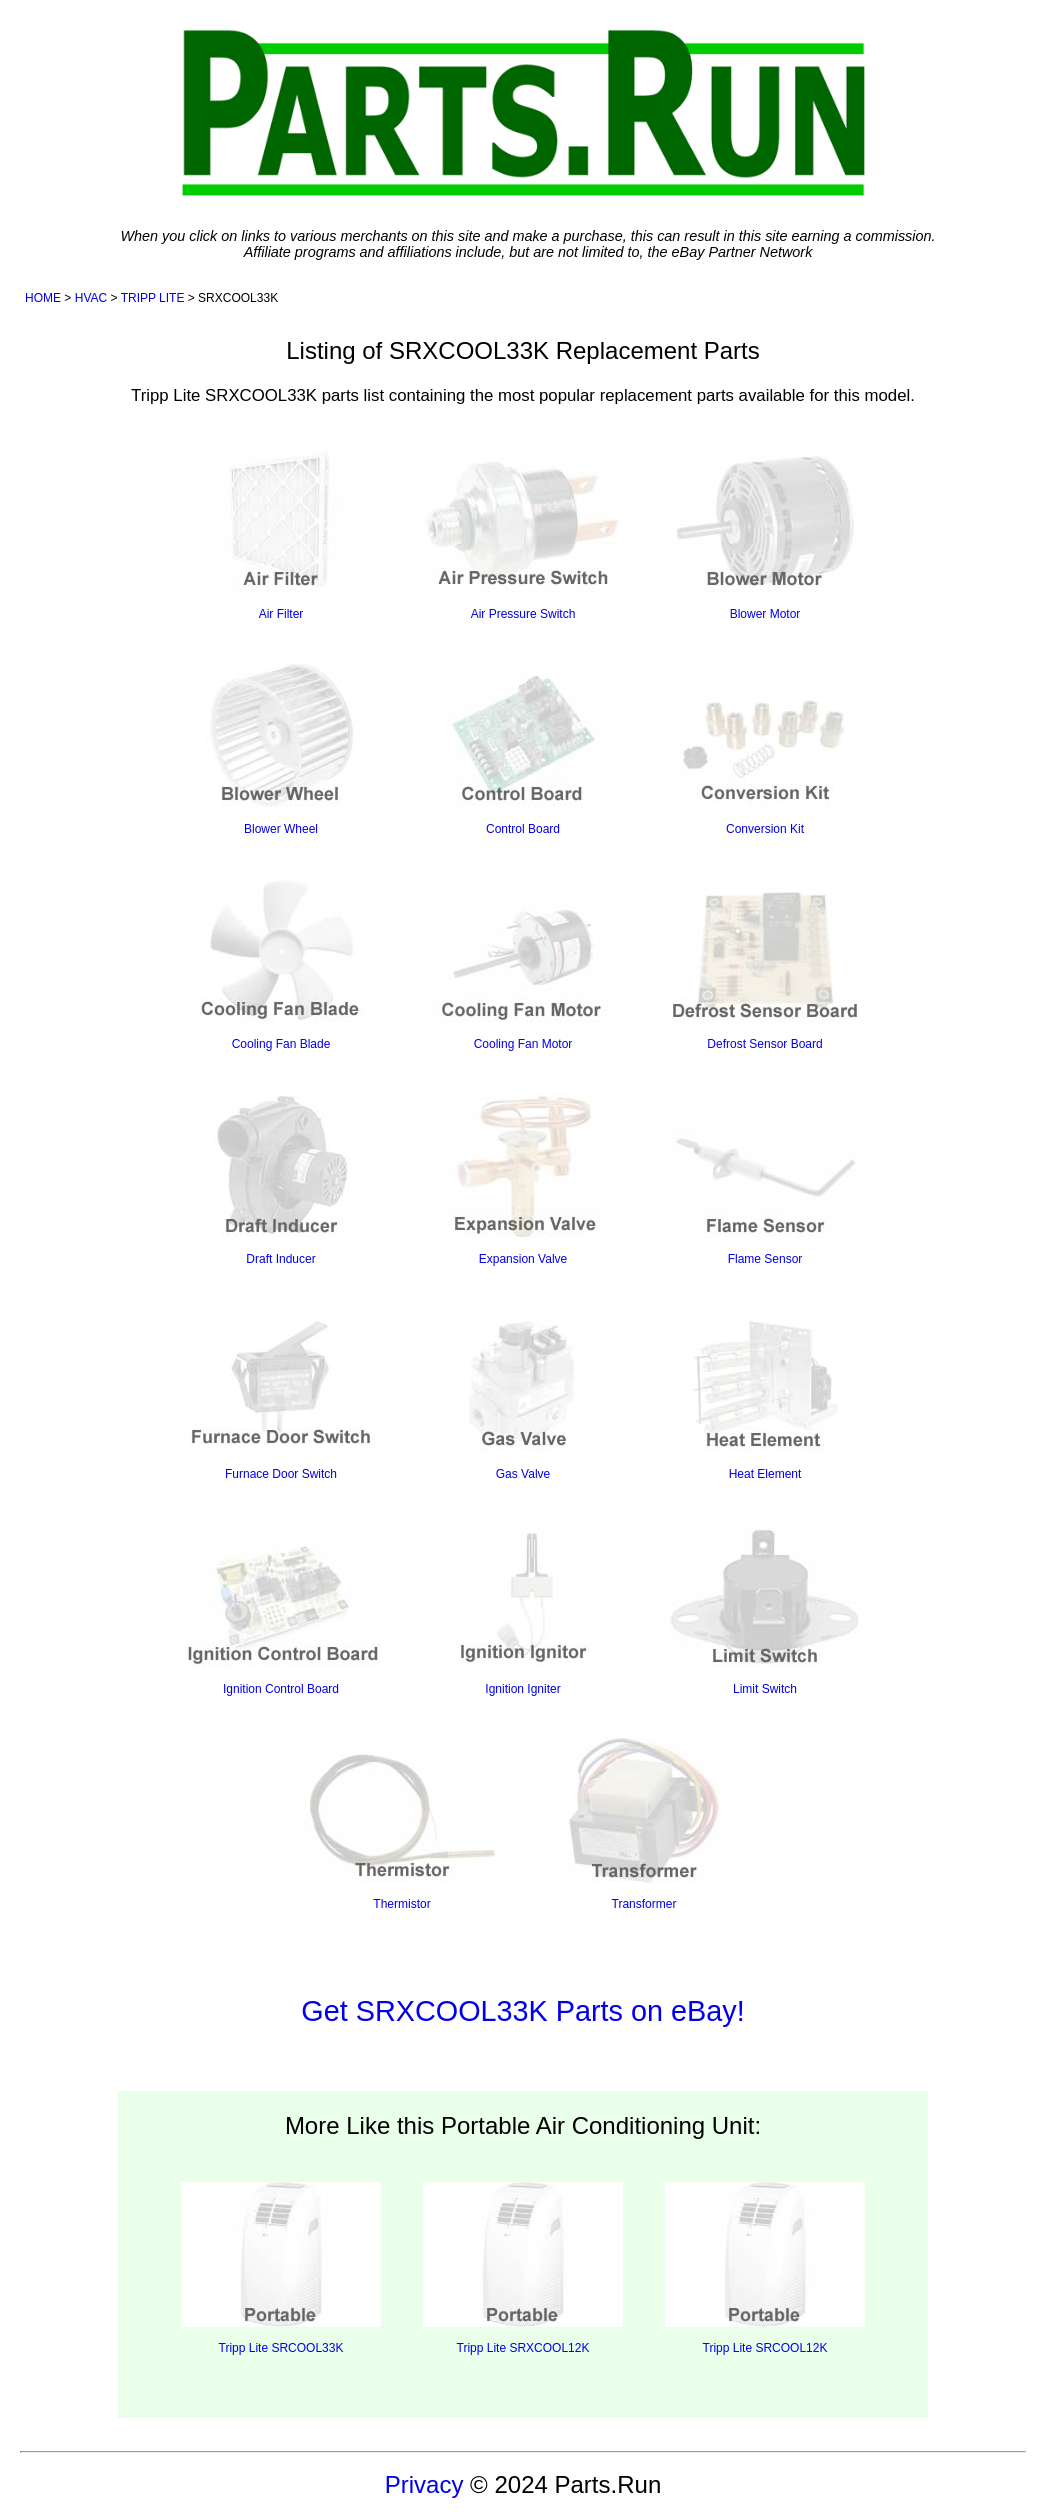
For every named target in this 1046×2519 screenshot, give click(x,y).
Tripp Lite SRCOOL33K (281, 2268)
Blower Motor (765, 534)
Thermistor (402, 1824)
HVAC (91, 298)
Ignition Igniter (523, 1609)
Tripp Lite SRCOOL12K (765, 2268)
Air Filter (281, 534)
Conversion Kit (765, 749)
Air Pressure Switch (523, 534)
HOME (43, 298)
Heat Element (765, 1394)
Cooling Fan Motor (523, 964)
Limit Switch (765, 1609)
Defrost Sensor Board (765, 964)
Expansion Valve (523, 1179)
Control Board (523, 749)
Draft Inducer (281, 1179)
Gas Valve (523, 1394)
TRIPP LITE (153, 298)
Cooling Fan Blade (281, 964)
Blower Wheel (281, 749)
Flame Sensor (765, 1179)
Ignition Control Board (281, 1609)
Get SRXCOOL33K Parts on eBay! (522, 2011)
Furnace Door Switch (281, 1394)
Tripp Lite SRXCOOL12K (523, 2268)
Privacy (424, 2484)
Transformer (644, 1824)
